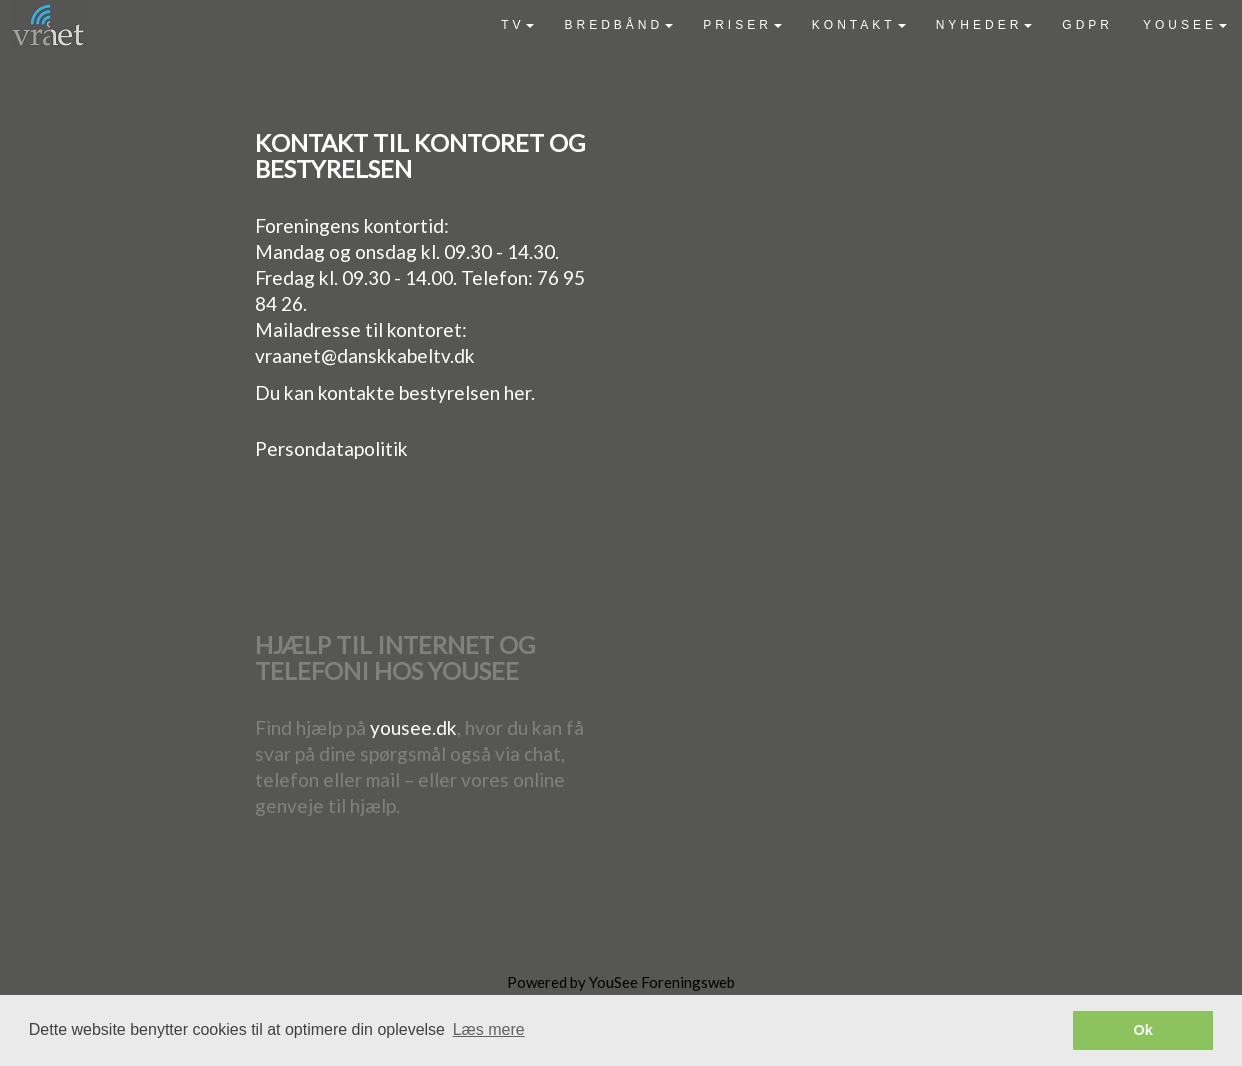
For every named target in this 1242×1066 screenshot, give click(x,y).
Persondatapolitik (331, 448)
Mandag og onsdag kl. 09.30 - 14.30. (407, 251)
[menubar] (864, 25)
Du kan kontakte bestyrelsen (379, 392)
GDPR (1087, 25)
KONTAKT (859, 25)
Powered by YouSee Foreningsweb (621, 982)
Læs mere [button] (489, 1029)
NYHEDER (984, 25)
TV (517, 25)
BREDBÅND (618, 25)
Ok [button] (1143, 1030)
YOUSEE (1185, 25)
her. (519, 392)
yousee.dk (413, 727)
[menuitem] (517, 25)
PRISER (742, 25)
